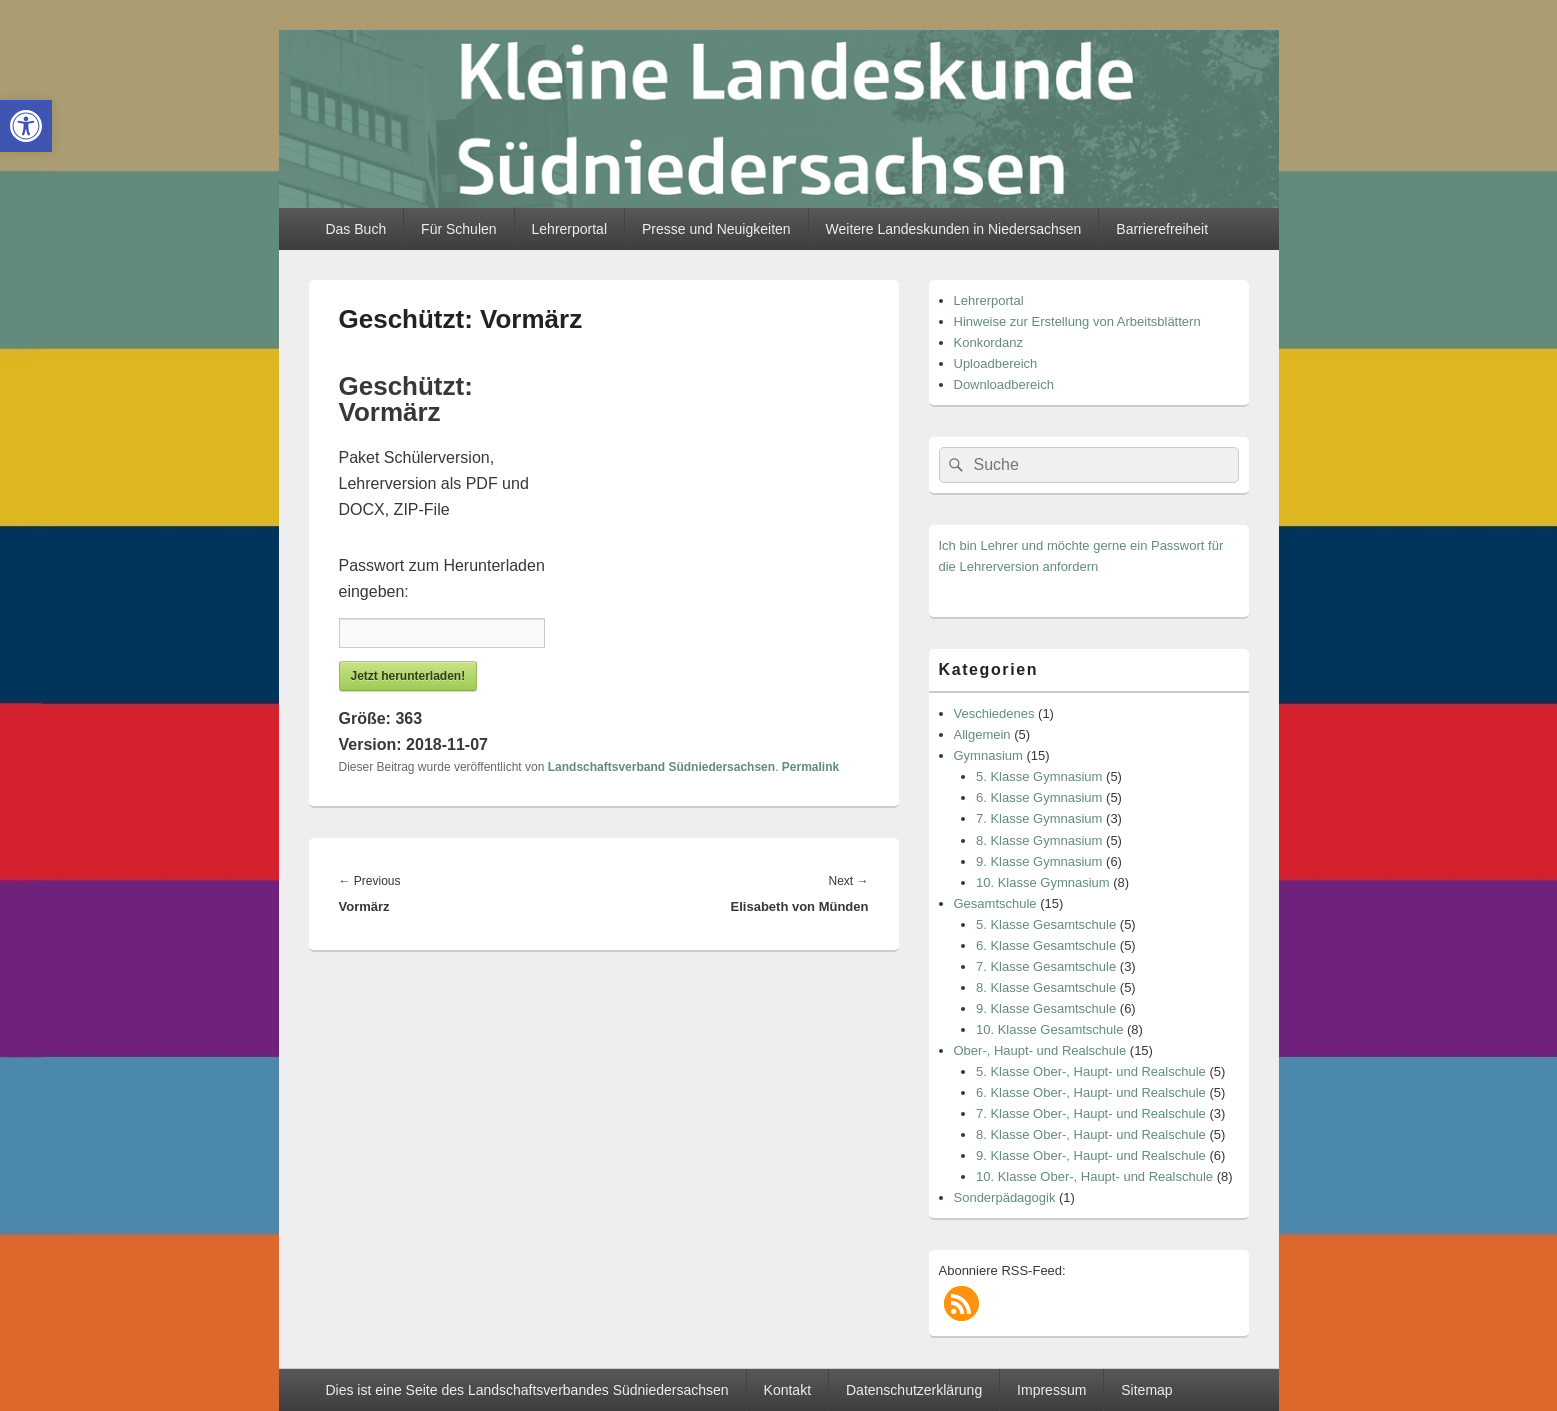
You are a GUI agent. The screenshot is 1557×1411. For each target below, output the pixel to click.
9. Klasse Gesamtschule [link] (1046, 1008)
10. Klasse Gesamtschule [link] (1049, 1029)
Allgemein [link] (982, 734)
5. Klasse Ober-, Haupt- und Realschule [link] (1091, 1071)
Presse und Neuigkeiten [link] (716, 229)
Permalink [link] (810, 767)
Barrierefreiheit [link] (1162, 229)
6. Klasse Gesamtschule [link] (1046, 945)
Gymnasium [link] (988, 755)
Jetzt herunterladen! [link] (408, 676)
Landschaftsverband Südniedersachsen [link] (661, 767)
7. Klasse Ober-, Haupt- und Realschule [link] (1091, 1113)
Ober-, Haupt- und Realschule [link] (1040, 1050)
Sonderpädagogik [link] (1005, 1197)
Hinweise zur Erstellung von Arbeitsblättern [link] (1077, 321)
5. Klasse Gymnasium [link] (1039, 776)
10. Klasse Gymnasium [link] (1043, 882)
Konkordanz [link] (988, 342)
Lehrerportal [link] (570, 229)
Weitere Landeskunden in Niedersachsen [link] (954, 229)
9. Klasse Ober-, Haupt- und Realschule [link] (1091, 1155)
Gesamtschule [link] (995, 903)
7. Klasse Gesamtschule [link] (1046, 966)
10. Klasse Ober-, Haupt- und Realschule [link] (1094, 1176)
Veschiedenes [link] (994, 713)
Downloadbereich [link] (1004, 384)
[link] (26, 126)
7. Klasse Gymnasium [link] (1039, 818)
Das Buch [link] (355, 229)
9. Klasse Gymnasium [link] (1039, 861)
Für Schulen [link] (458, 229)
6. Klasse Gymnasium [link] (1039, 797)
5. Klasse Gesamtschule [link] (1046, 924)
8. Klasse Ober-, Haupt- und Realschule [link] (1091, 1134)
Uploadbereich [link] (996, 363)
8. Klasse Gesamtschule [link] (1046, 987)
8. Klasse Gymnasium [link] (1039, 840)
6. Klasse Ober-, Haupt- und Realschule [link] (1091, 1092)
